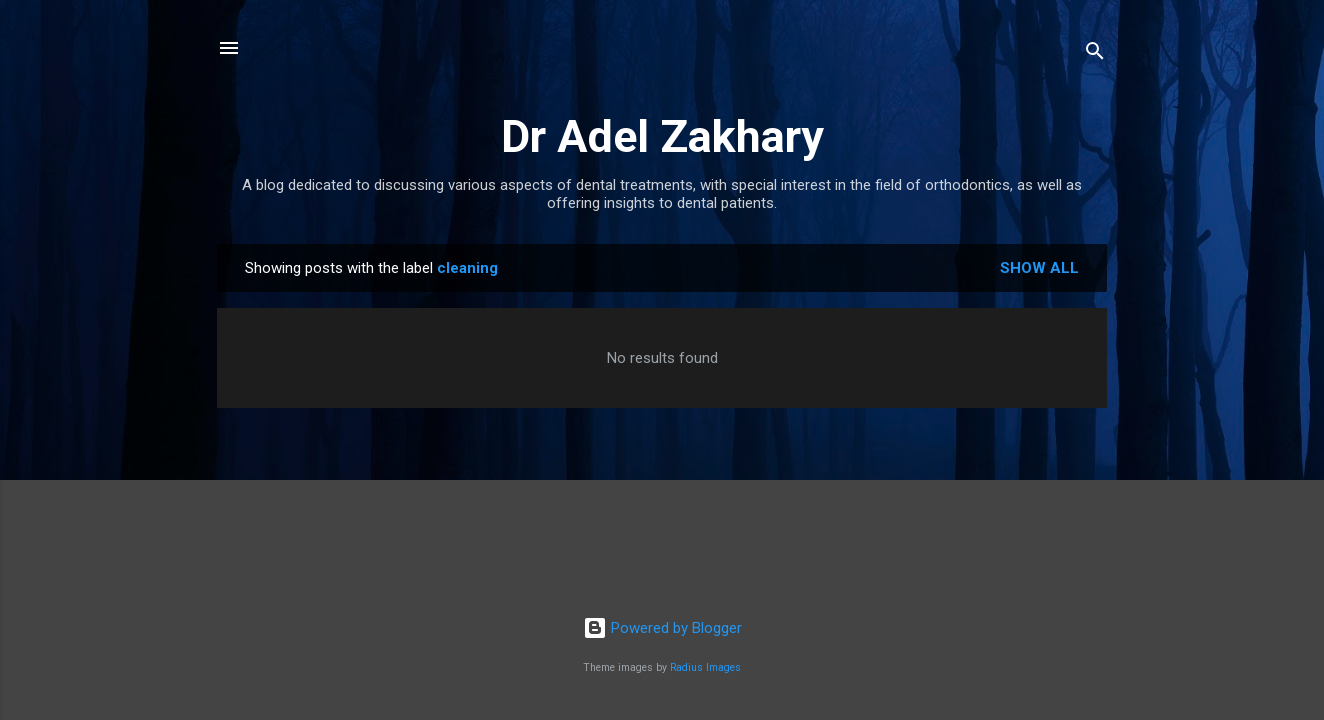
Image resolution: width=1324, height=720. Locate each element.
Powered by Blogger (662, 628)
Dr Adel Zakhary (662, 136)
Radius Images (705, 667)
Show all (1039, 268)
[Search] (1095, 54)
